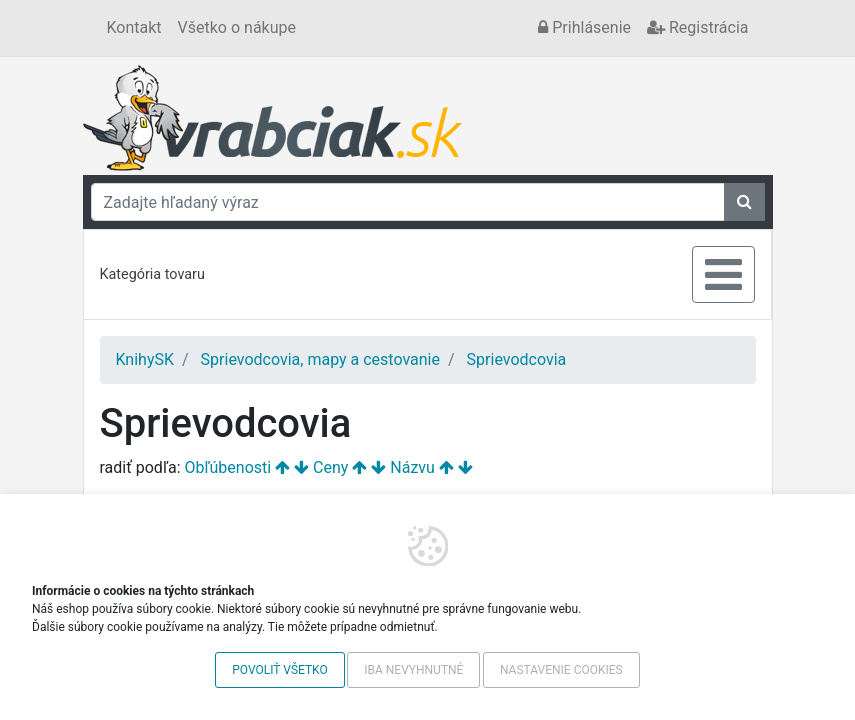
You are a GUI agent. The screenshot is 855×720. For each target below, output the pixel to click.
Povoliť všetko (279, 670)
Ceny (330, 467)
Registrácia (697, 27)
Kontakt (134, 27)
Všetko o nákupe (237, 27)
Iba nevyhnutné (413, 670)
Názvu (412, 467)
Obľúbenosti (227, 467)
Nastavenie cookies (561, 670)
